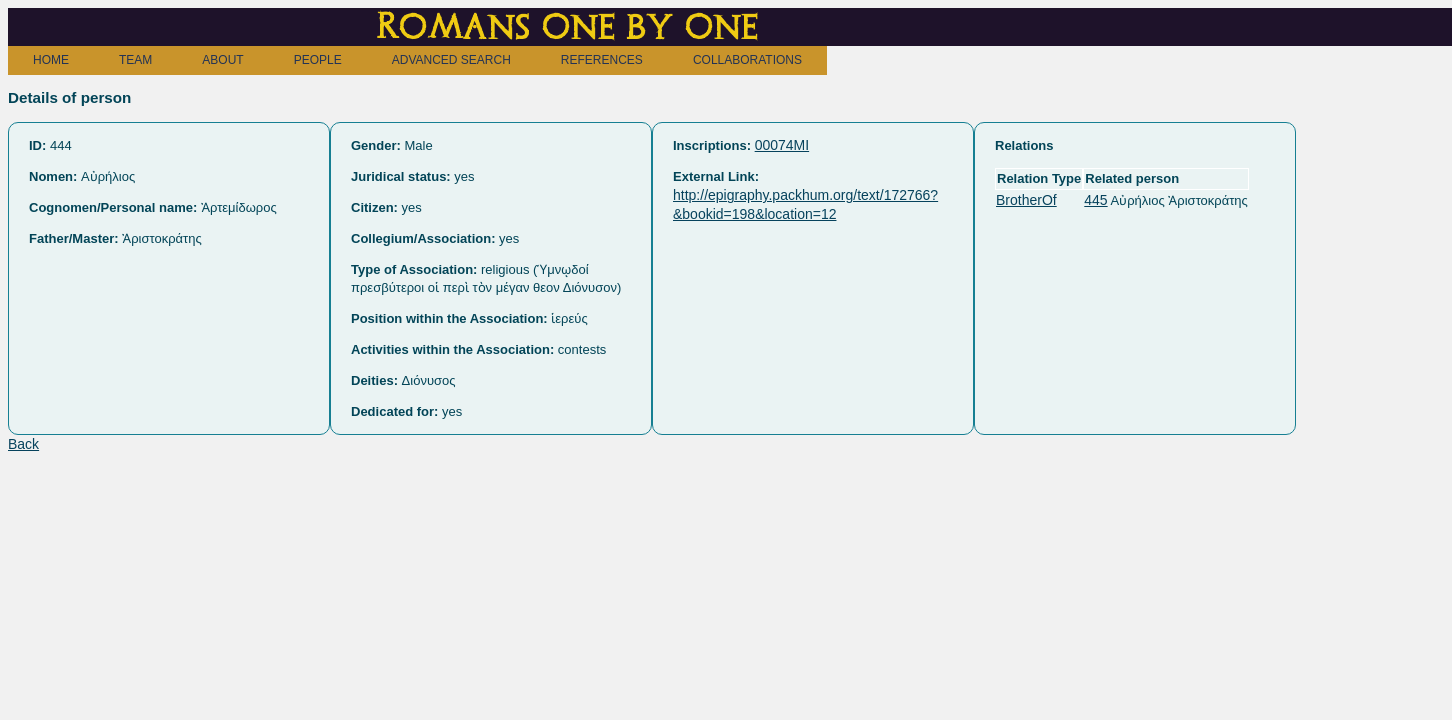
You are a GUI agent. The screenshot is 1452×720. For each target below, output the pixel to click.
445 (1095, 200)
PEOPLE (318, 60)
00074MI (782, 145)
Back (23, 444)
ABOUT (222, 60)
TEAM (135, 60)
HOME (51, 60)
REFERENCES (602, 60)
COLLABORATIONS (747, 60)
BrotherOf (1026, 200)
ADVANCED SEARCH (451, 60)
